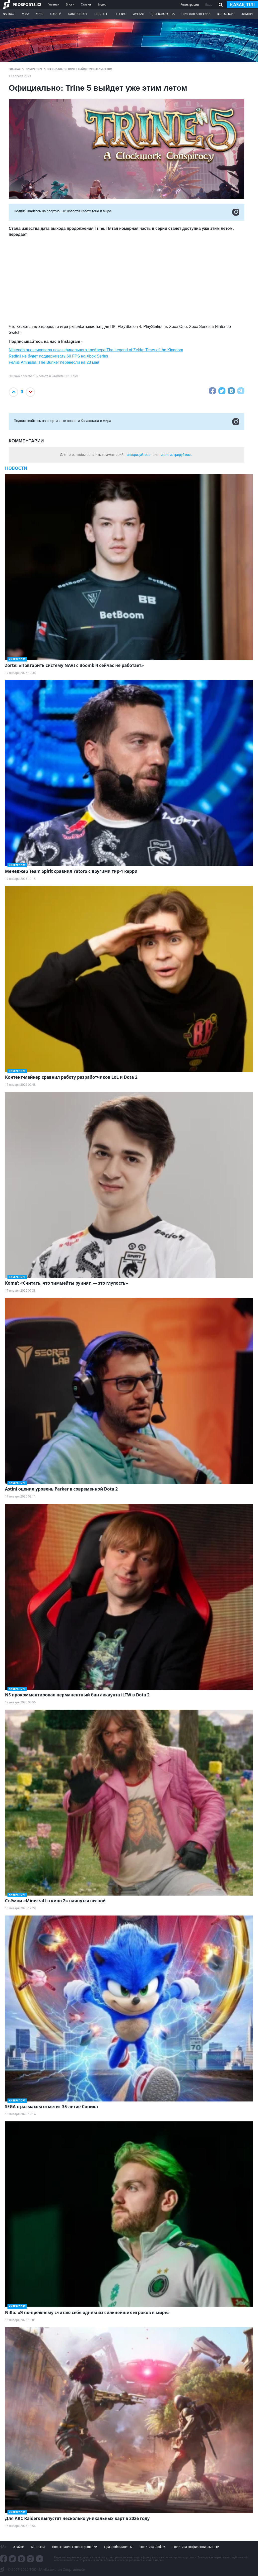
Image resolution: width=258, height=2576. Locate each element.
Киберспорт (77, 14)
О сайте (18, 2547)
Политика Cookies (153, 2547)
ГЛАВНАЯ (15, 69)
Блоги (70, 4)
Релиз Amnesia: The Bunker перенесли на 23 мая (54, 362)
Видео (101, 4)
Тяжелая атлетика (195, 14)
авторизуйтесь (138, 455)
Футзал (138, 14)
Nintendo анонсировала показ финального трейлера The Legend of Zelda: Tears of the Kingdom (96, 350)
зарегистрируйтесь (176, 455)
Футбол (9, 14)
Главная (53, 4)
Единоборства (163, 14)
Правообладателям (118, 2547)
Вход (208, 4)
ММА (25, 14)
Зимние (247, 14)
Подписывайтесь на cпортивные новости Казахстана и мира (126, 212)
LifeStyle (101, 14)
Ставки (86, 4)
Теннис (120, 14)
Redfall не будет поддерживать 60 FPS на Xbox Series (58, 356)
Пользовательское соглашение (74, 2547)
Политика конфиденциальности (196, 2547)
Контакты (38, 2547)
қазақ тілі (242, 4)
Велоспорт (226, 14)
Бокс (39, 14)
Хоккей (56, 14)
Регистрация (190, 4)
